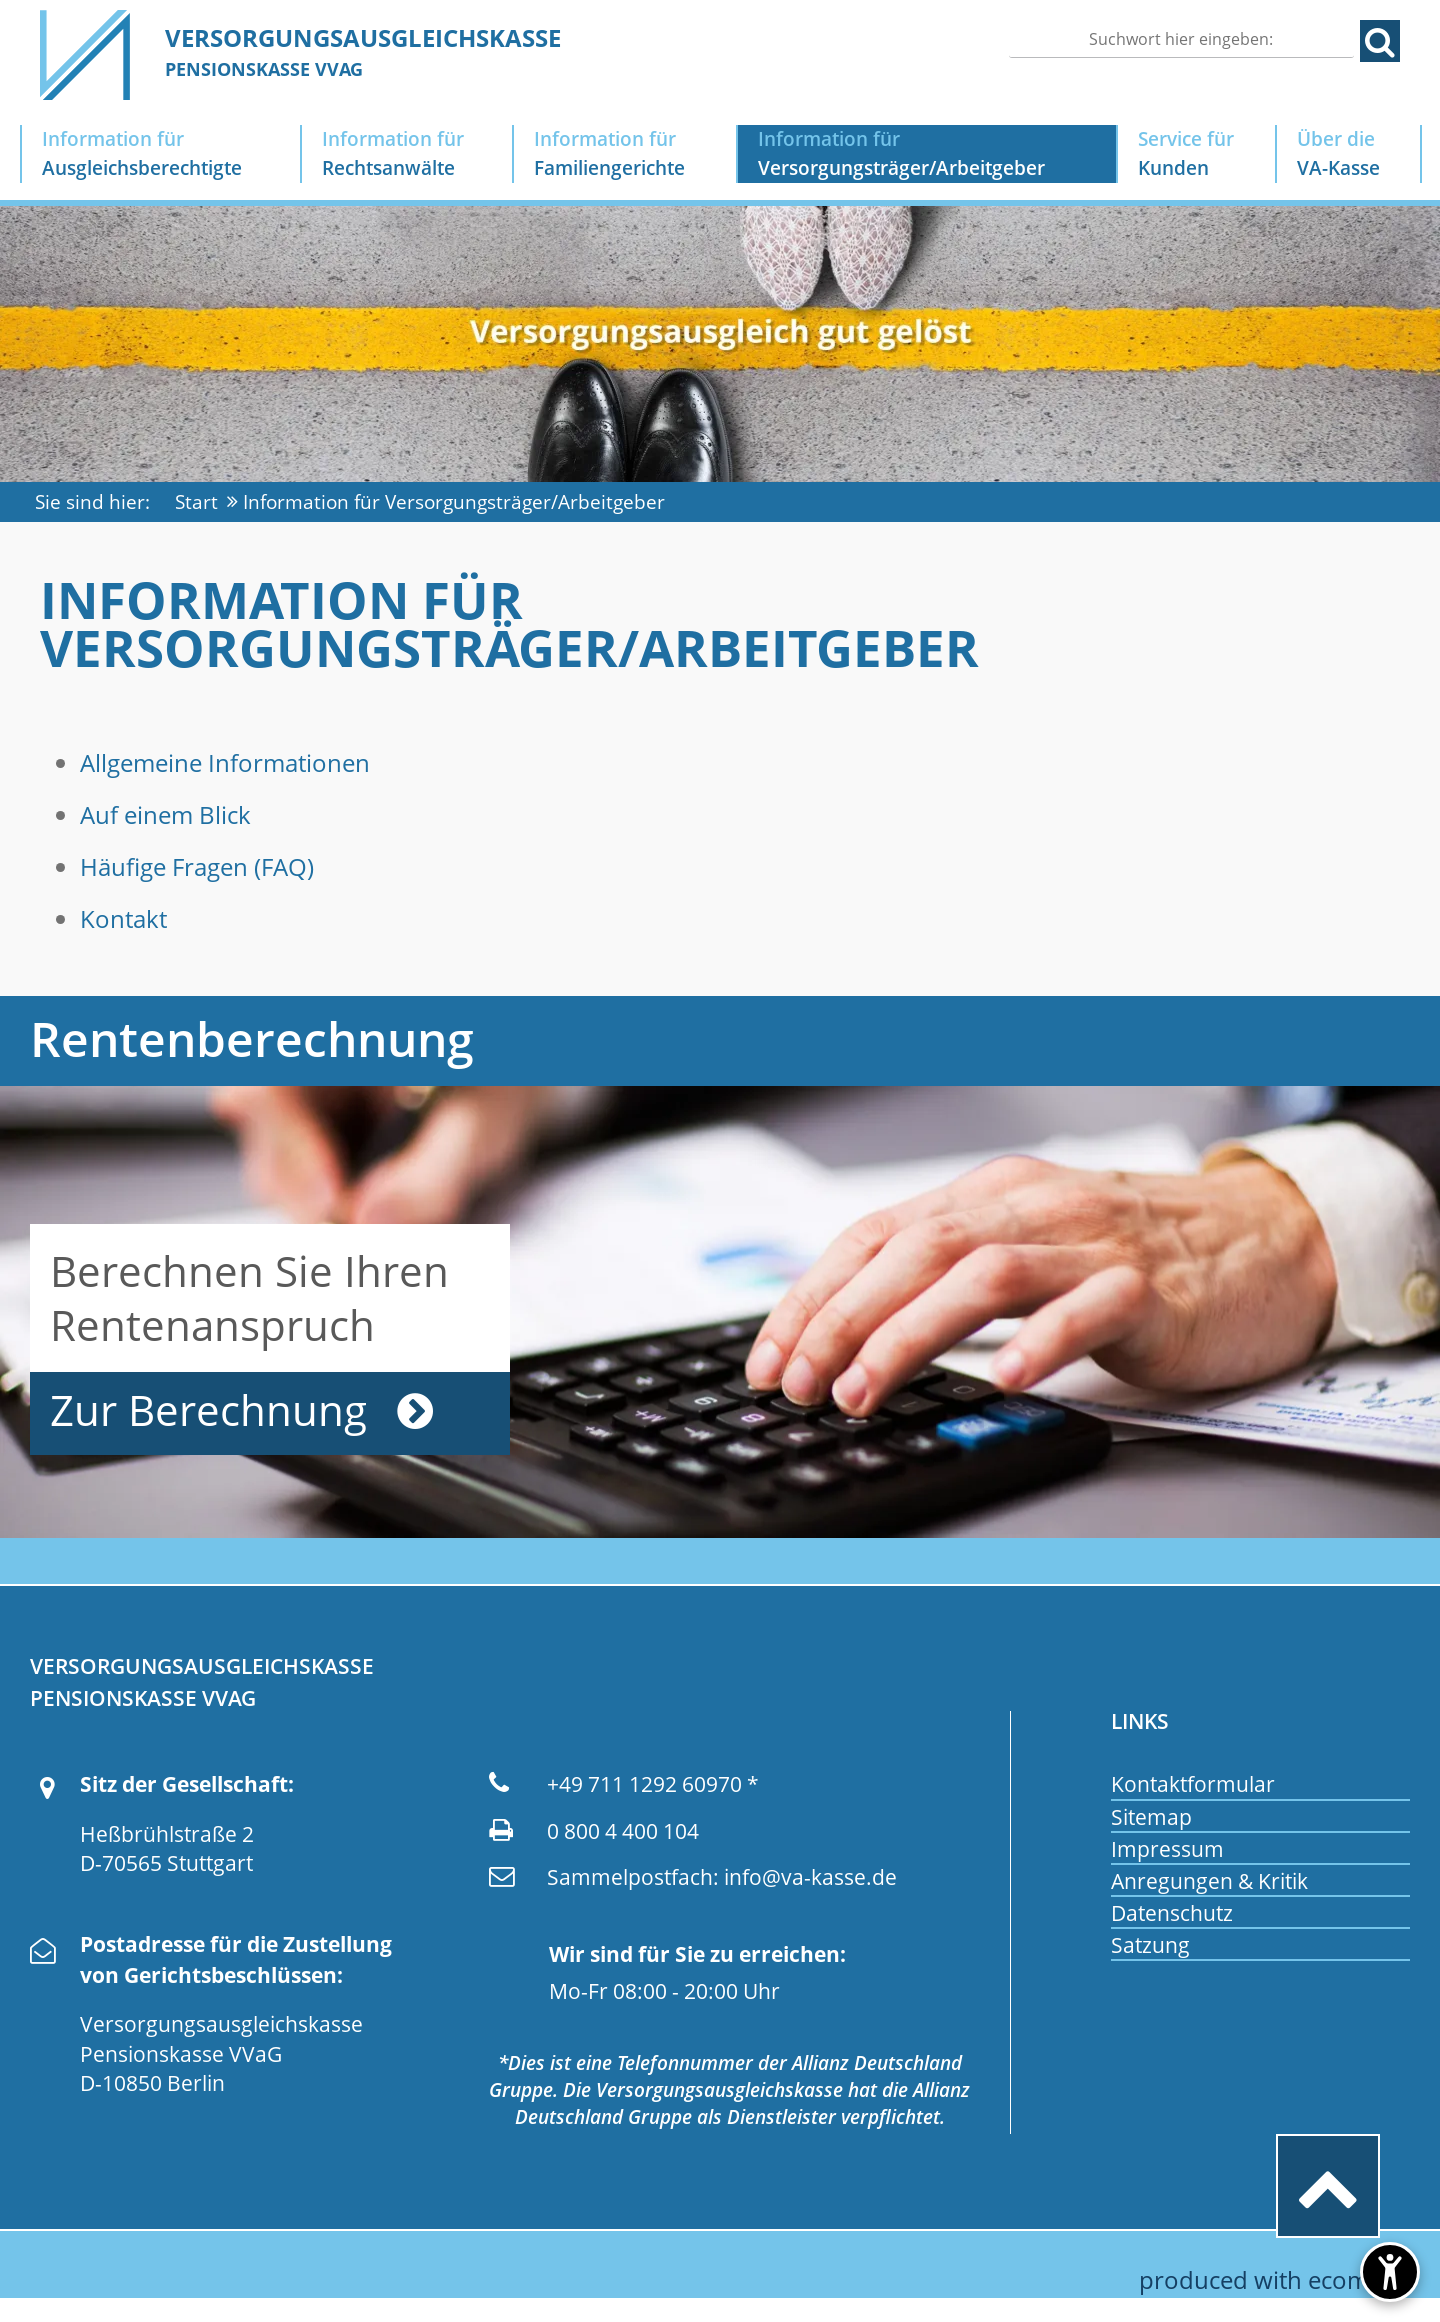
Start (196, 501)
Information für (161, 154)
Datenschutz (1172, 1913)
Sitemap (1151, 1817)
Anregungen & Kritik (1209, 1881)
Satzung (1150, 1945)
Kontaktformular (1193, 1784)
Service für (1197, 154)
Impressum (1167, 1849)
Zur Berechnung (208, 1410)
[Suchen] (1182, 39)
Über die (1348, 154)
